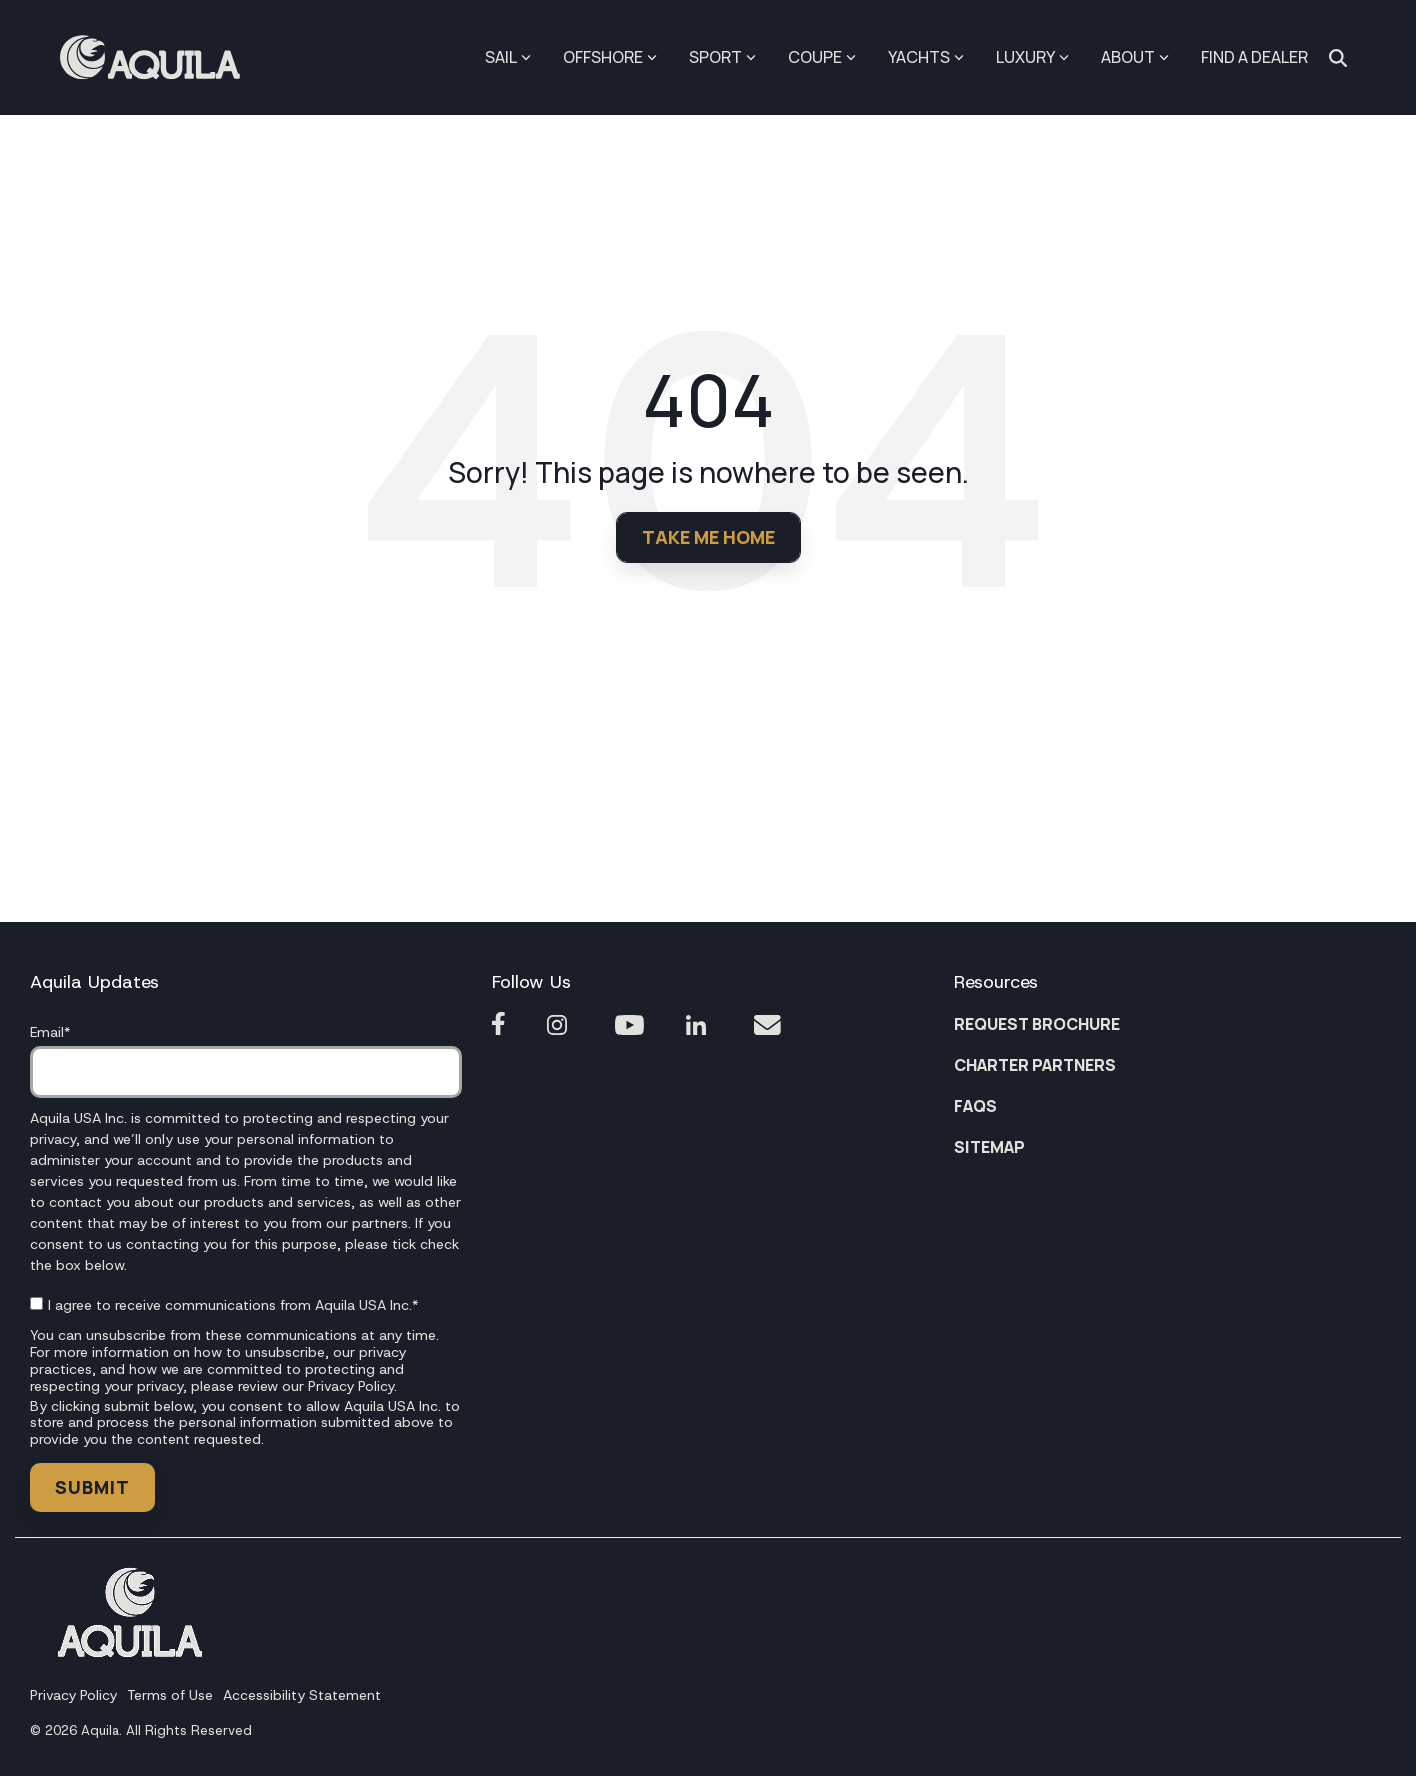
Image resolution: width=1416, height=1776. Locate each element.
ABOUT (1135, 57)
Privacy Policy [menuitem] (73, 1695)
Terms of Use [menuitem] (170, 1695)
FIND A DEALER (1254, 57)
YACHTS (926, 57)
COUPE (822, 57)
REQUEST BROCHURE (1037, 1024)
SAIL (508, 57)
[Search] (1338, 58)
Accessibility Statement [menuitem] (302, 1695)
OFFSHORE (610, 57)
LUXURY (1032, 57)
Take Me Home (708, 537)
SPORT (722, 57)
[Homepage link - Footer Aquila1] (130, 1651)
